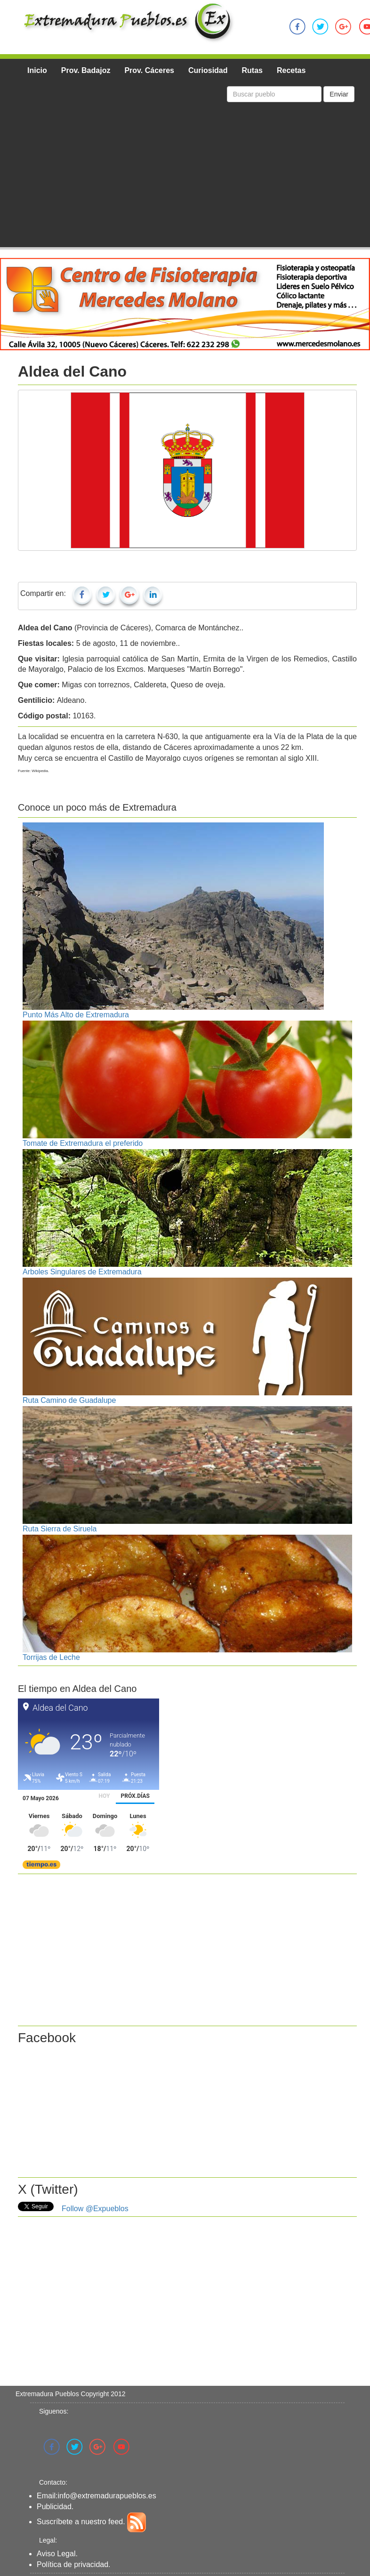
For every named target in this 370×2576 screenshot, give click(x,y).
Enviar (339, 94)
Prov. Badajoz (86, 70)
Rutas (252, 70)
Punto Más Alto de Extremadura (76, 1015)
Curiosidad (208, 70)
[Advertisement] (187, 176)
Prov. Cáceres (149, 70)
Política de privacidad (72, 2564)
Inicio (37, 70)
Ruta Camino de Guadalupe (69, 1400)
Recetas (291, 70)
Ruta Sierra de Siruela (60, 1529)
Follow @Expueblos (95, 2209)
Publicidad (54, 2507)
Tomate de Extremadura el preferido (83, 1143)
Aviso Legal (56, 2554)
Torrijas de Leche (51, 1657)
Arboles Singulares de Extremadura (82, 1272)
